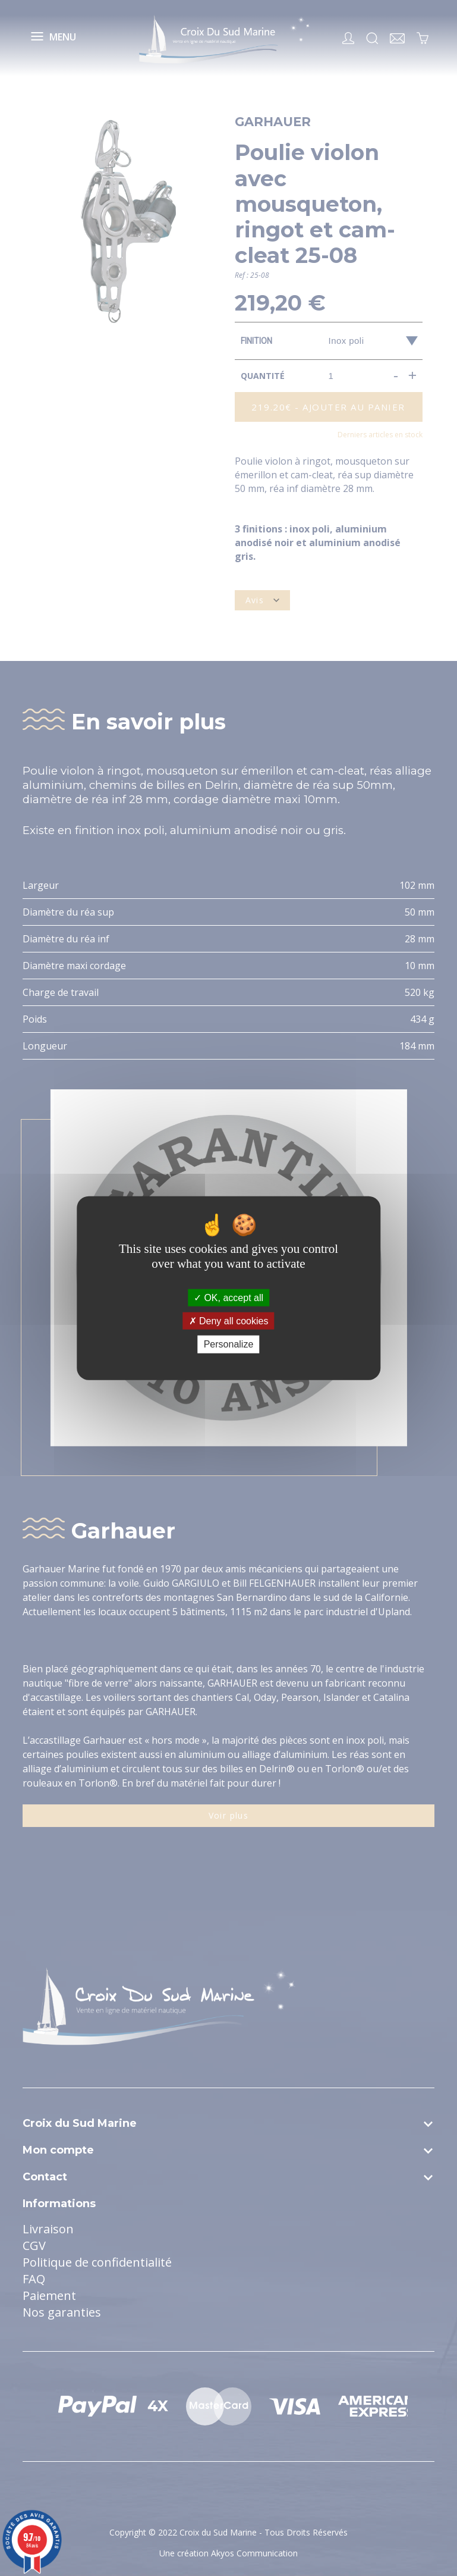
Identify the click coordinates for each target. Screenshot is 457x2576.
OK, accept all (228, 1298)
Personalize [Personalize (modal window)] (229, 1344)
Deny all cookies (229, 1321)
